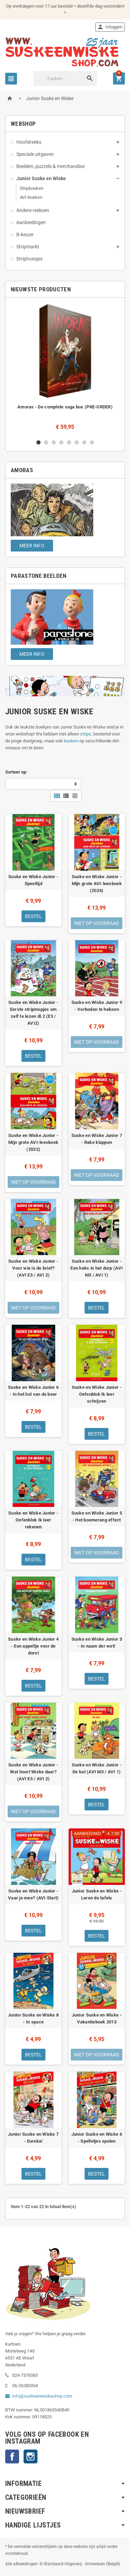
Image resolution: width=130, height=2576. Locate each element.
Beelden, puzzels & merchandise (50, 166)
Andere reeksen (32, 210)
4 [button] (61, 442)
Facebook (12, 2456)
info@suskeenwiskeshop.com (42, 2396)
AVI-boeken (31, 197)
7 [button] (84, 442)
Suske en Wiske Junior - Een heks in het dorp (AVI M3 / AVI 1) (96, 1268)
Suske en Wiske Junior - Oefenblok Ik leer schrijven (97, 1394)
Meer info (31, 545)
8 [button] (92, 442)
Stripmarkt (27, 246)
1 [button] (38, 442)
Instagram (30, 2456)
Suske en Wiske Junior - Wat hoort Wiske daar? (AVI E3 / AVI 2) (33, 1771)
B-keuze (24, 234)
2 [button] (46, 442)
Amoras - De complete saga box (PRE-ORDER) (65, 406)
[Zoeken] (65, 78)
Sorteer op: (16, 772)
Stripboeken (31, 188)
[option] (65, 368)
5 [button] (69, 442)
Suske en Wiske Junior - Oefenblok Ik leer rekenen (33, 1519)
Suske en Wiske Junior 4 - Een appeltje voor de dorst (33, 1646)
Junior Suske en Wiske (41, 178)
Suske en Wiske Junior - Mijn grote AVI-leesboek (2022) (33, 1142)
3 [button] (54, 442)
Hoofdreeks (28, 142)
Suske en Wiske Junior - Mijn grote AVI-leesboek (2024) (97, 883)
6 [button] (77, 442)
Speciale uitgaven (35, 154)
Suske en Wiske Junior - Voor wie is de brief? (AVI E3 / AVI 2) (33, 1268)
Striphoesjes (29, 259)
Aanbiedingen (31, 222)
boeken (71, 740)
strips (85, 733)
